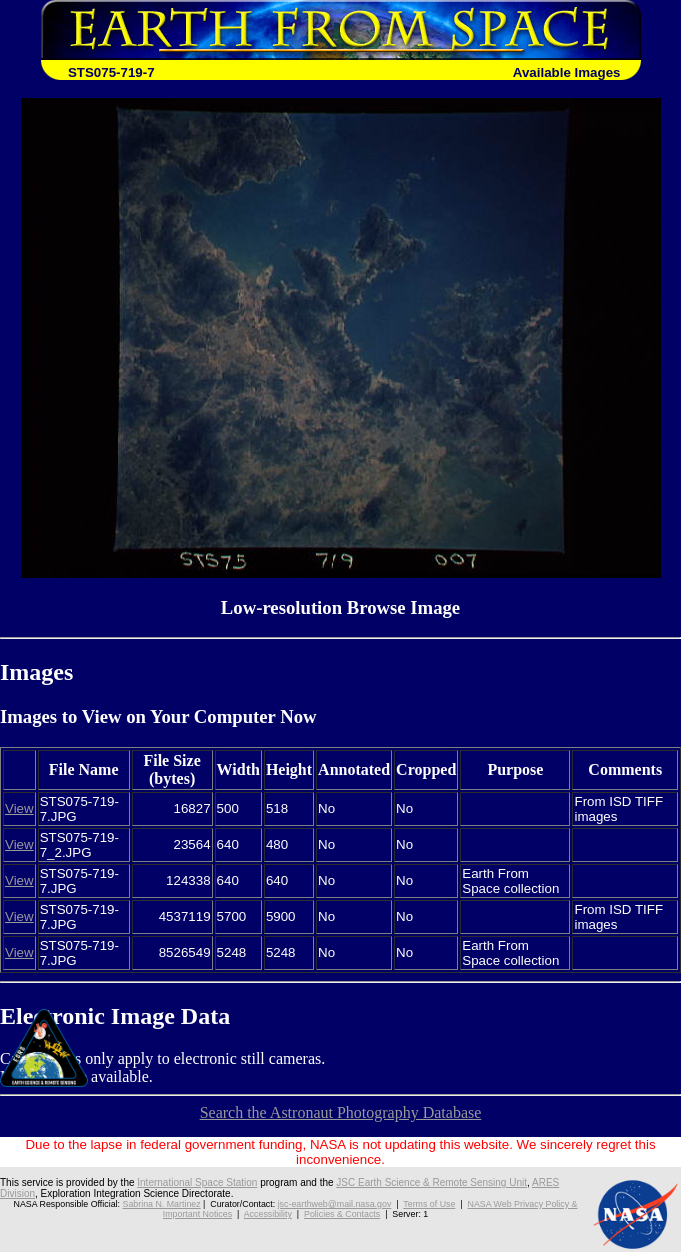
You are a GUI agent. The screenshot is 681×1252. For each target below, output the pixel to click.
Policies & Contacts (342, 1214)
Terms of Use (429, 1204)
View (19, 808)
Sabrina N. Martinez (161, 1204)
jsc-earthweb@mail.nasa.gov (335, 1204)
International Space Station (197, 1182)
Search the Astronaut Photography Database (341, 1112)
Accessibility (268, 1214)
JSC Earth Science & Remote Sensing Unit (431, 1182)
